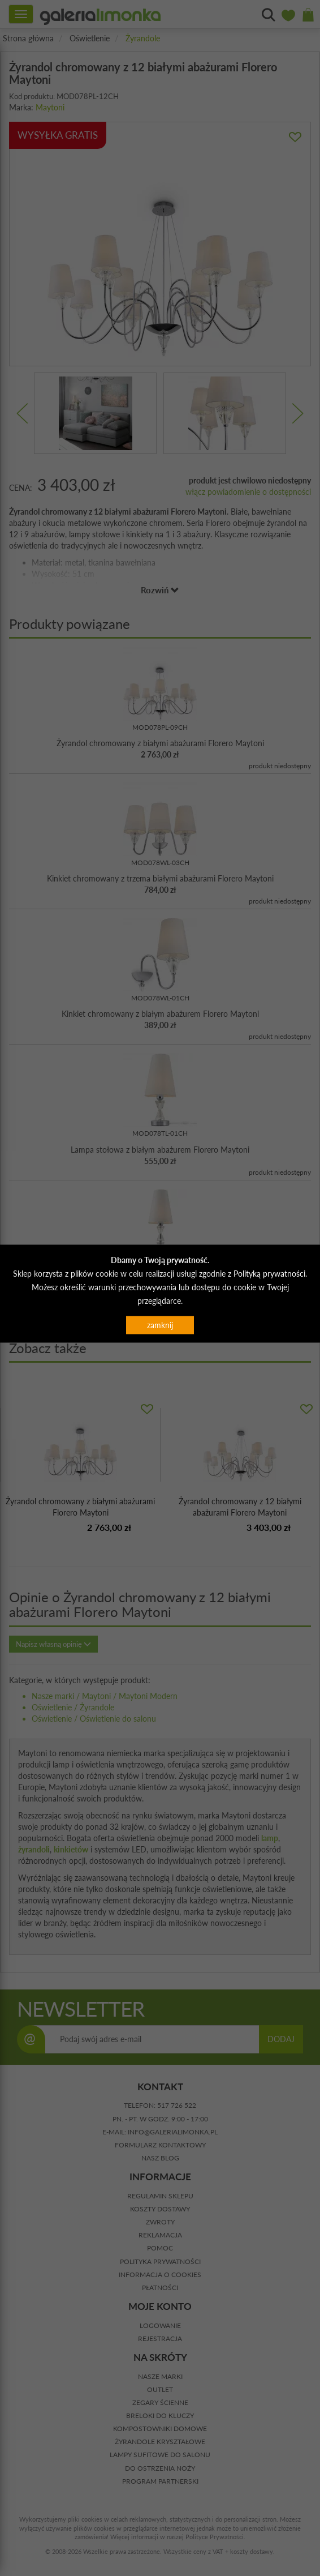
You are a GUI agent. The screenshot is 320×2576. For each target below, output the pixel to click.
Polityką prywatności (269, 1273)
